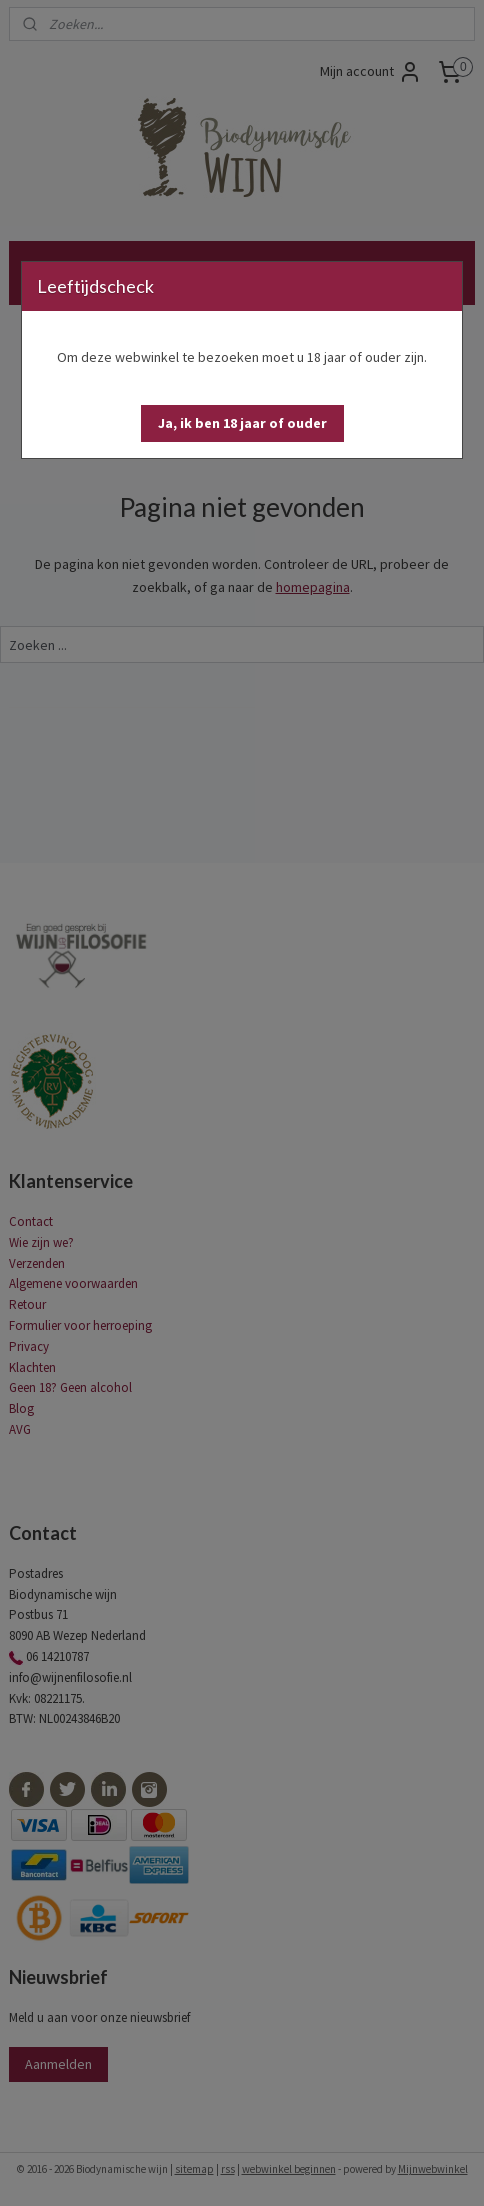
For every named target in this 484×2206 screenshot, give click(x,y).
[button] (242, 423)
